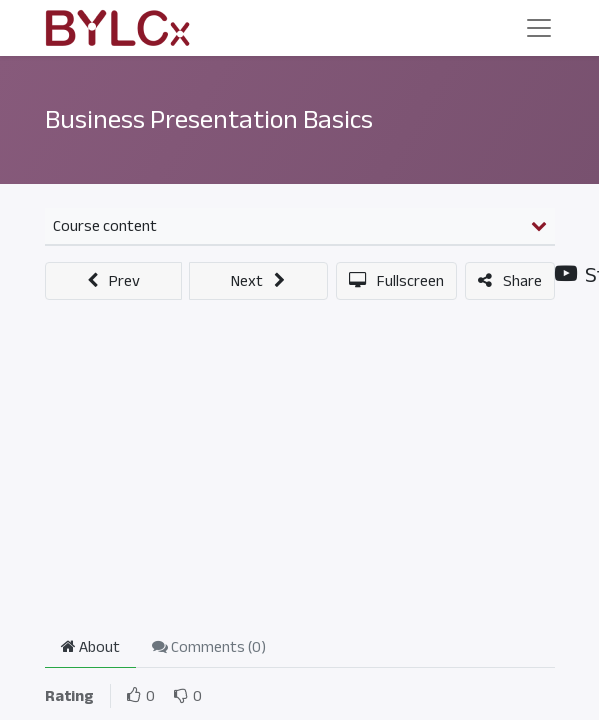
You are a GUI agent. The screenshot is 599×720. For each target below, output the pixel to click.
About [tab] (90, 647)
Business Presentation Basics (209, 119)
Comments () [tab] (209, 647)
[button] (114, 281)
